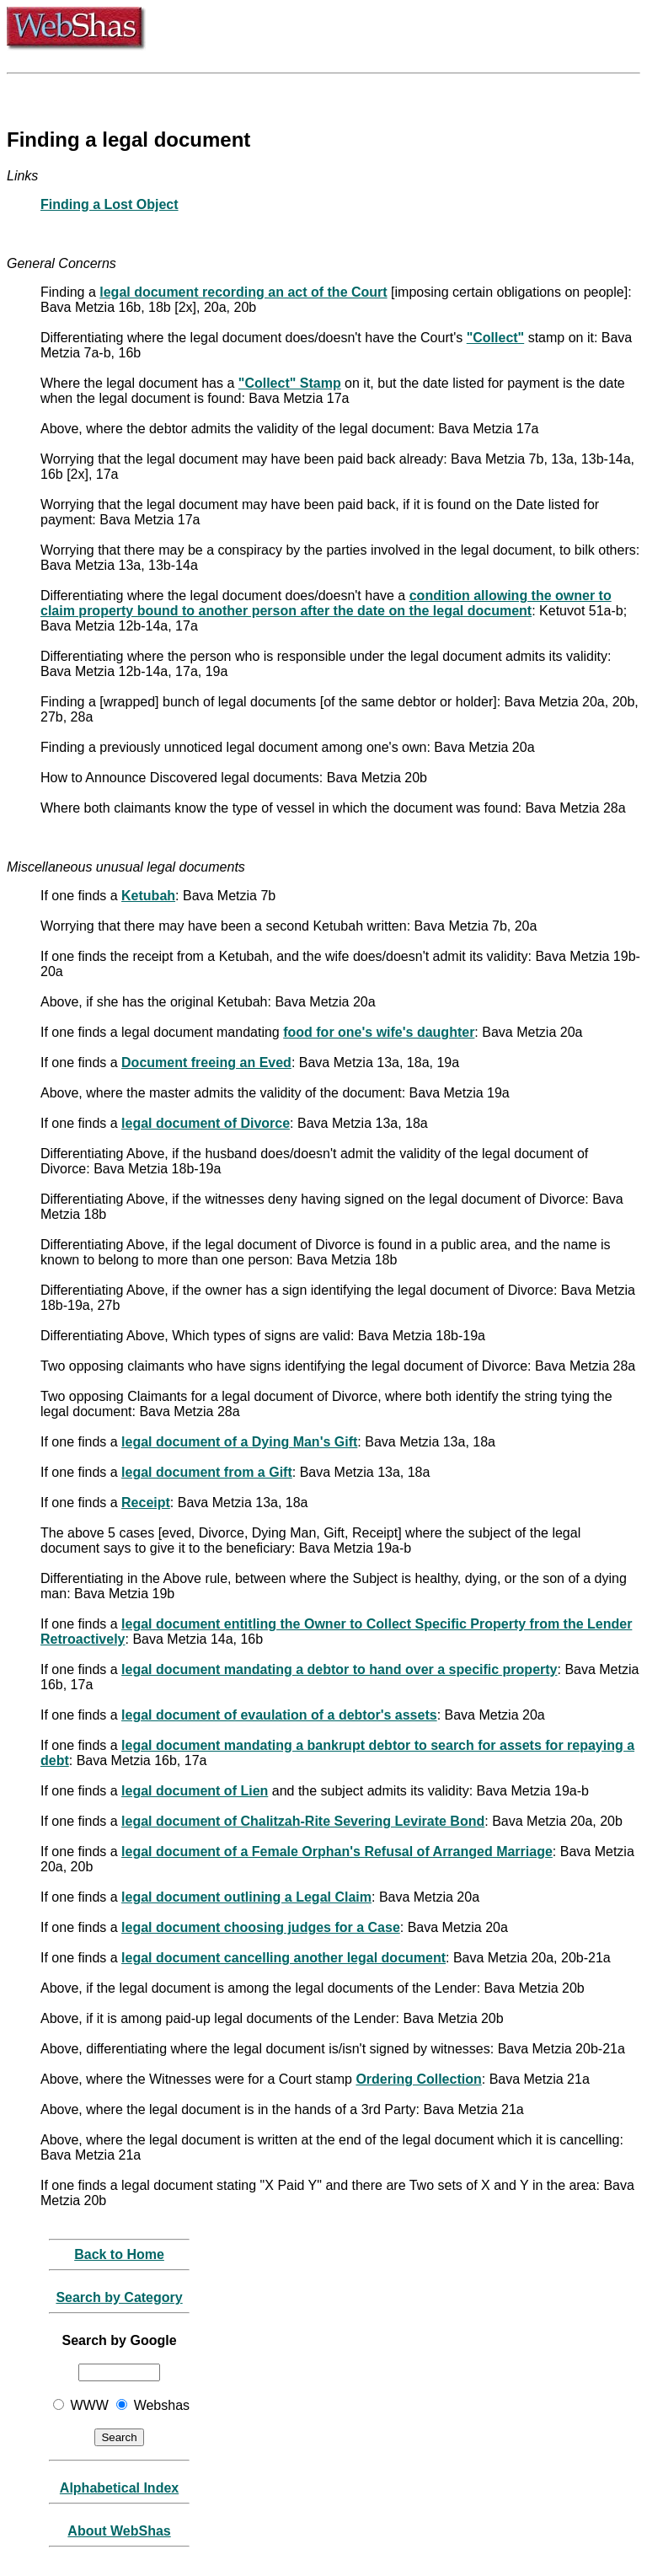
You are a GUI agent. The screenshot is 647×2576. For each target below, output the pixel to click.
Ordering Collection (418, 2079)
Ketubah (148, 895)
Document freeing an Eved (206, 1062)
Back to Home (119, 2254)
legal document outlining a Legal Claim (246, 1897)
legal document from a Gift (206, 1472)
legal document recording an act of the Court (243, 292)
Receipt (145, 1502)
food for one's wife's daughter (378, 1032)
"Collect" (496, 337)
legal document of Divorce (205, 1123)
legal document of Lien (194, 1791)
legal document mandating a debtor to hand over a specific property (339, 1669)
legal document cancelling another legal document (283, 1958)
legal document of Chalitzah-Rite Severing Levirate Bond (302, 1821)
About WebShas (118, 2531)
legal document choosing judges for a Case (260, 1927)
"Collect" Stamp (289, 383)
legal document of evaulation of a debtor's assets (279, 1715)
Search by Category (119, 2297)
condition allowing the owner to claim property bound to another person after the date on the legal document (326, 603)
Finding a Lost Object (109, 204)
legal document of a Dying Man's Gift (239, 1442)
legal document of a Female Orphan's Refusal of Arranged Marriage (337, 1851)
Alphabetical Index (119, 2488)
